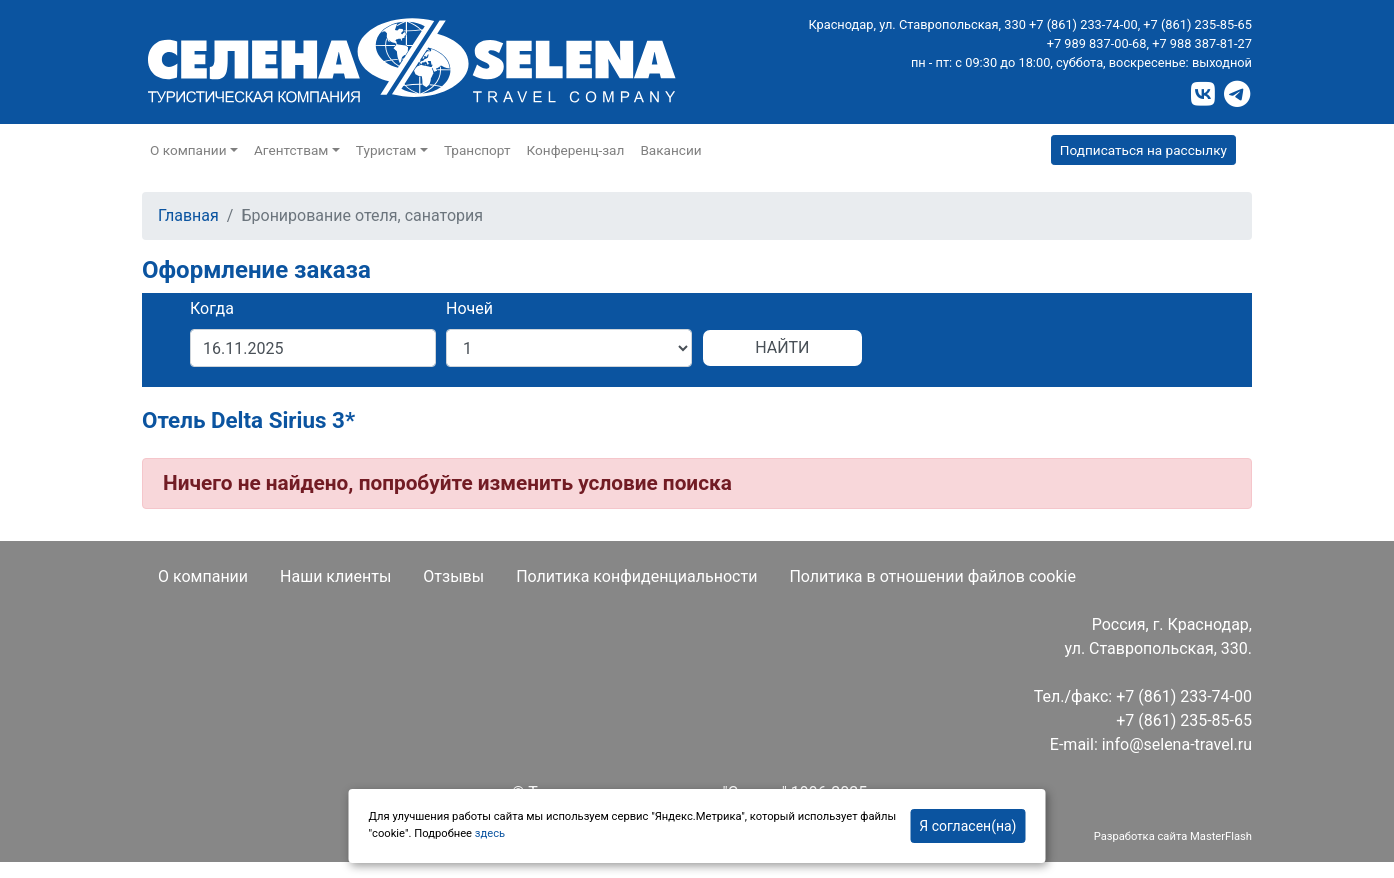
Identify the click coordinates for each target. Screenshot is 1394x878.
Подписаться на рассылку (1143, 150)
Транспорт (477, 150)
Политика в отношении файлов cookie (932, 576)
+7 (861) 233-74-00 (1083, 24)
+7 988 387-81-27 (1202, 43)
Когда (212, 308)
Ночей (469, 308)
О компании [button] (188, 150)
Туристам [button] (386, 150)
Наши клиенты (335, 576)
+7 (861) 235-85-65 (1197, 24)
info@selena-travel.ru (1177, 744)
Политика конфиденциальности (636, 576)
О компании (203, 576)
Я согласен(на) (967, 826)
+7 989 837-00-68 (1097, 43)
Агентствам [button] (291, 150)
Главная (188, 215)
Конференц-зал (576, 150)
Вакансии (670, 150)
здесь (490, 833)
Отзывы (453, 576)
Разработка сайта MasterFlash (1173, 836)
